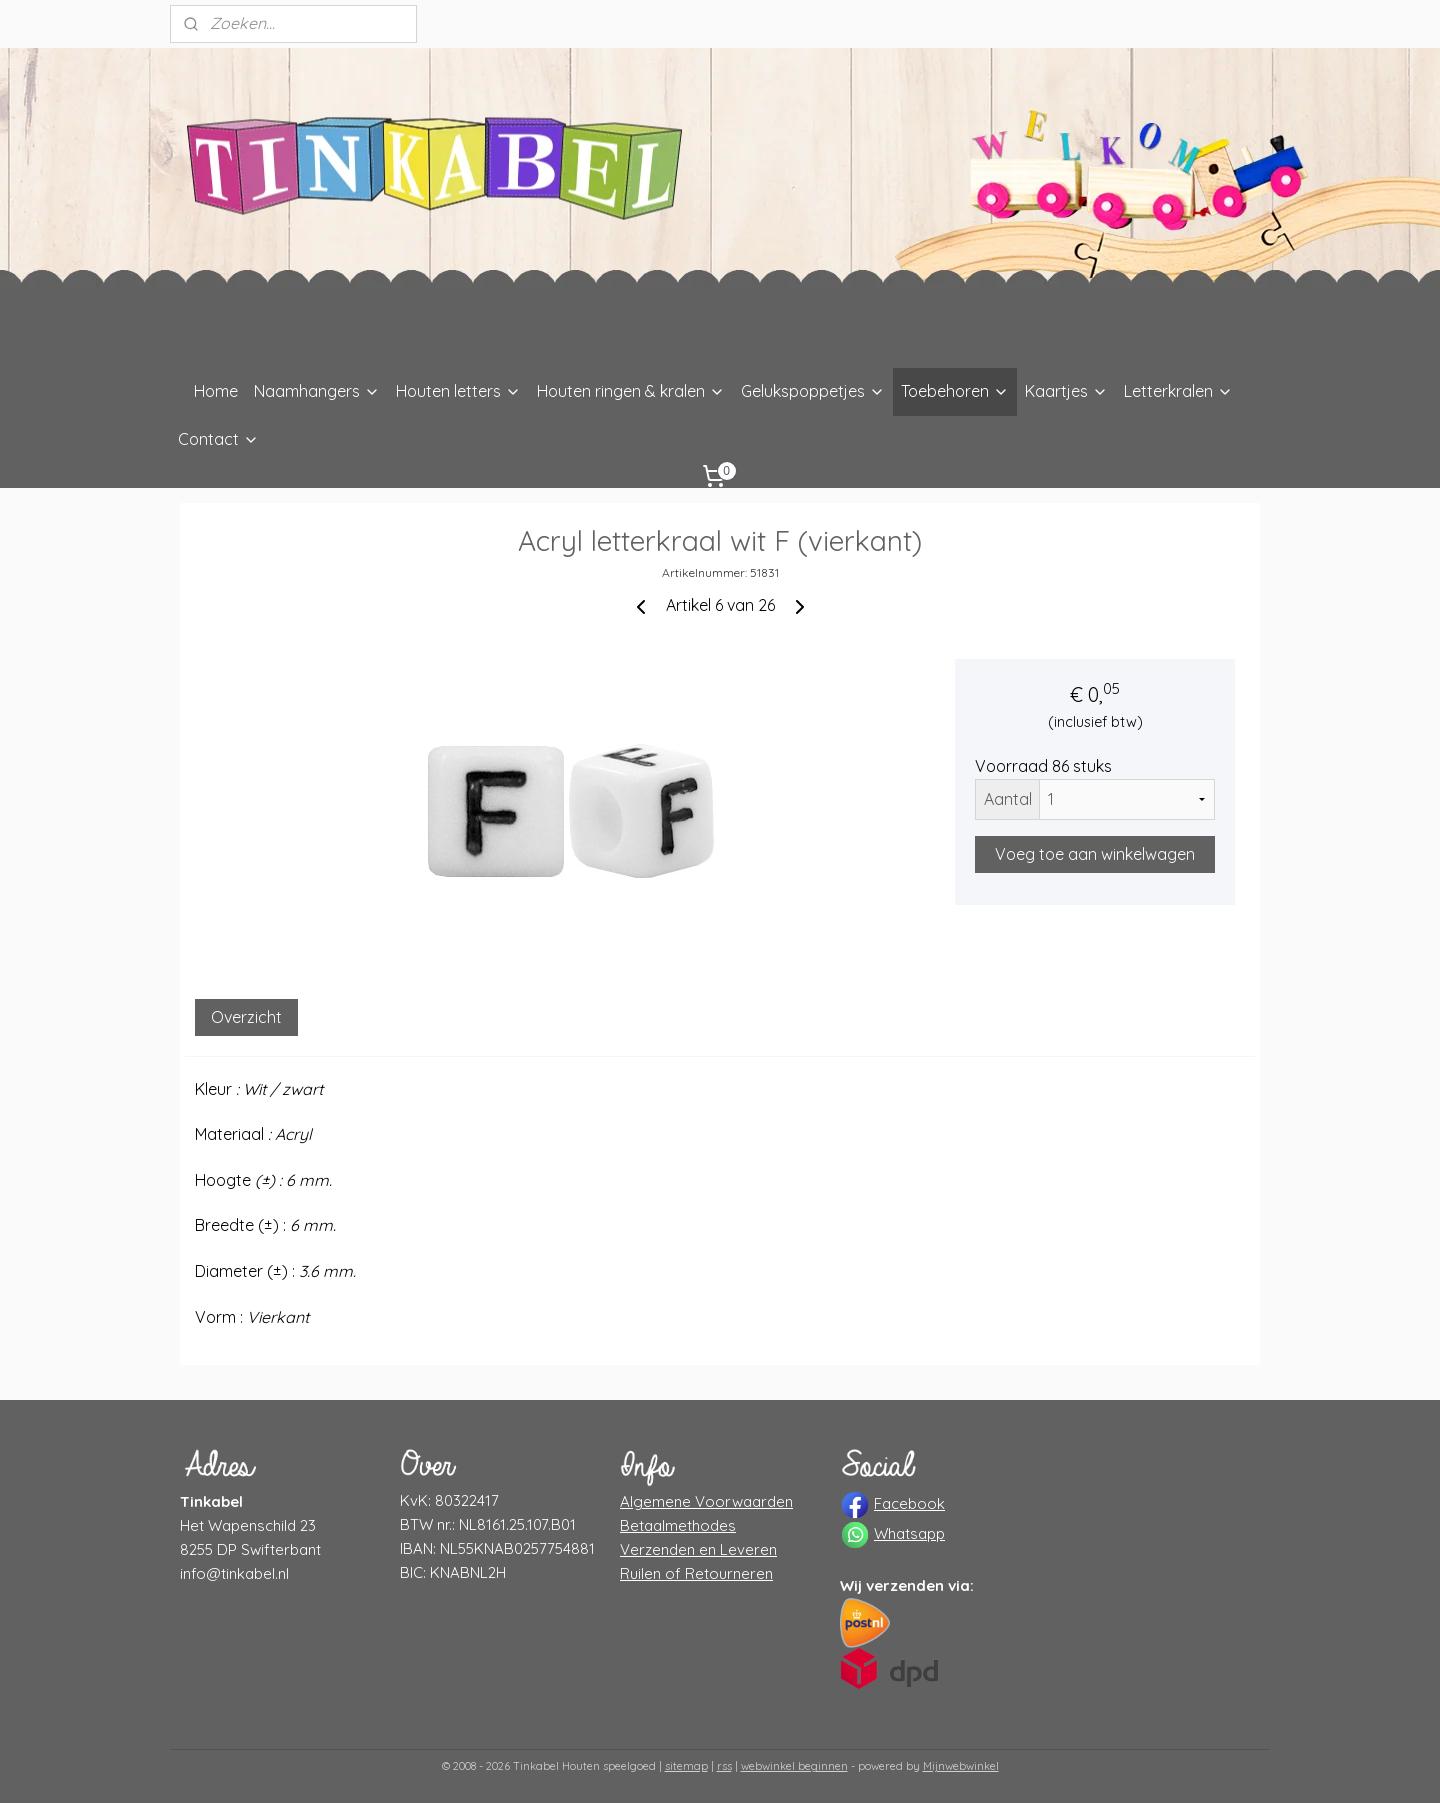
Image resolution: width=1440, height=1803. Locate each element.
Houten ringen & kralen (631, 391)
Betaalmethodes (678, 1525)
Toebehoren (955, 391)
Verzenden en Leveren (698, 1549)
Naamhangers (317, 391)
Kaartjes (1066, 391)
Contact (218, 439)
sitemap (686, 1766)
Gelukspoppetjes (813, 391)
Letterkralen (1178, 391)
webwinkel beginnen (794, 1766)
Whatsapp (909, 1533)
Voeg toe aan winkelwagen (1095, 854)
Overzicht (246, 1017)
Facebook (909, 1503)
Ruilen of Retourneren (696, 1573)
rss (724, 1766)
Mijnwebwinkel (961, 1766)
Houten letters (458, 391)
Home (216, 391)
